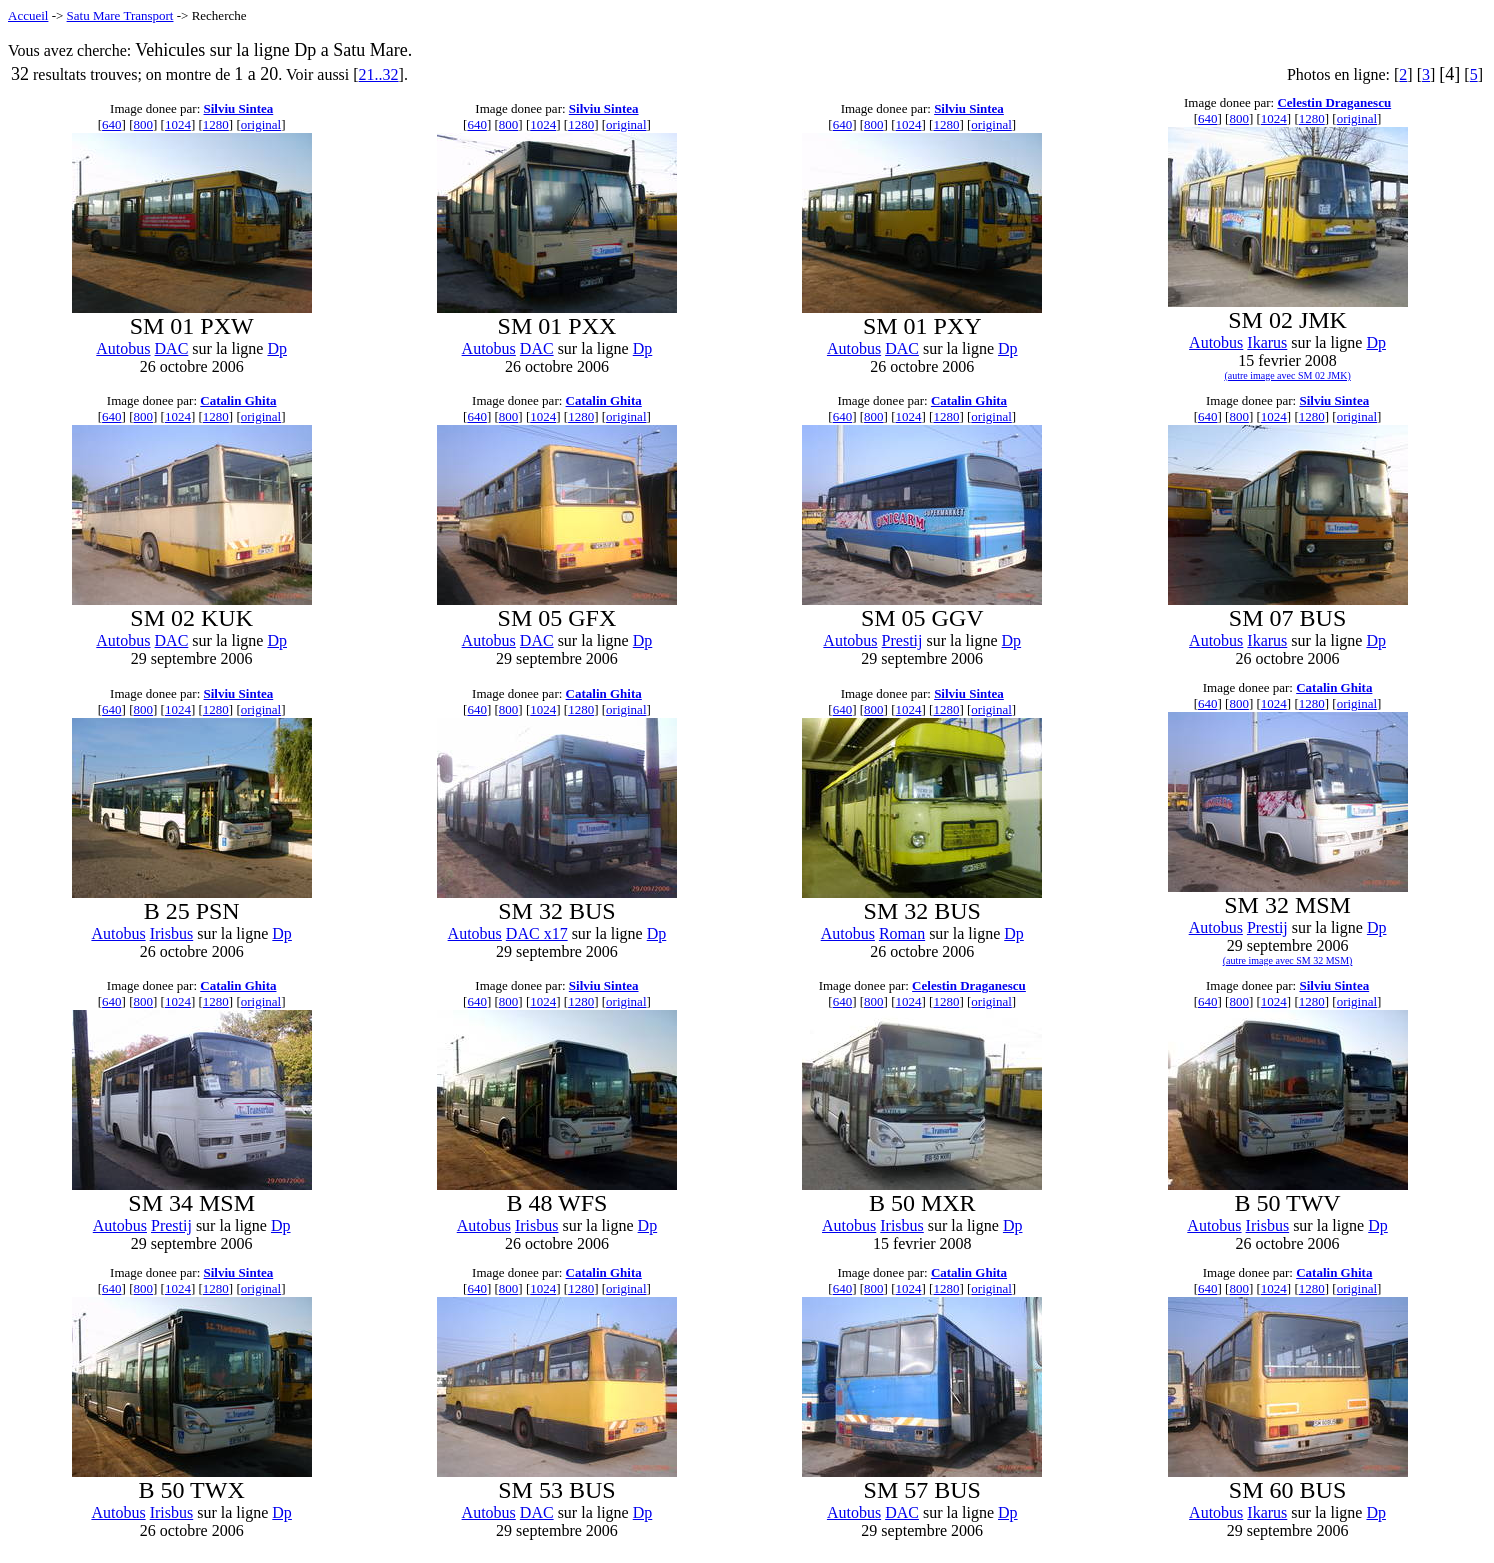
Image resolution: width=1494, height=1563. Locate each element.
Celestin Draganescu (1334, 102)
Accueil (28, 15)
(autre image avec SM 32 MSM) (1288, 960)
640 (112, 124)
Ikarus (1267, 342)
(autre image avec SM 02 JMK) (1287, 375)
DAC (172, 348)
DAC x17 (537, 933)
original (261, 124)
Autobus (123, 348)
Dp (277, 348)
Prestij (902, 640)
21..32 (379, 74)
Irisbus (172, 933)
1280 (216, 124)
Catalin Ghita (238, 400)
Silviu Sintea (239, 108)
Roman (902, 933)
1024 (178, 124)
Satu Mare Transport (120, 15)
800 (144, 124)
